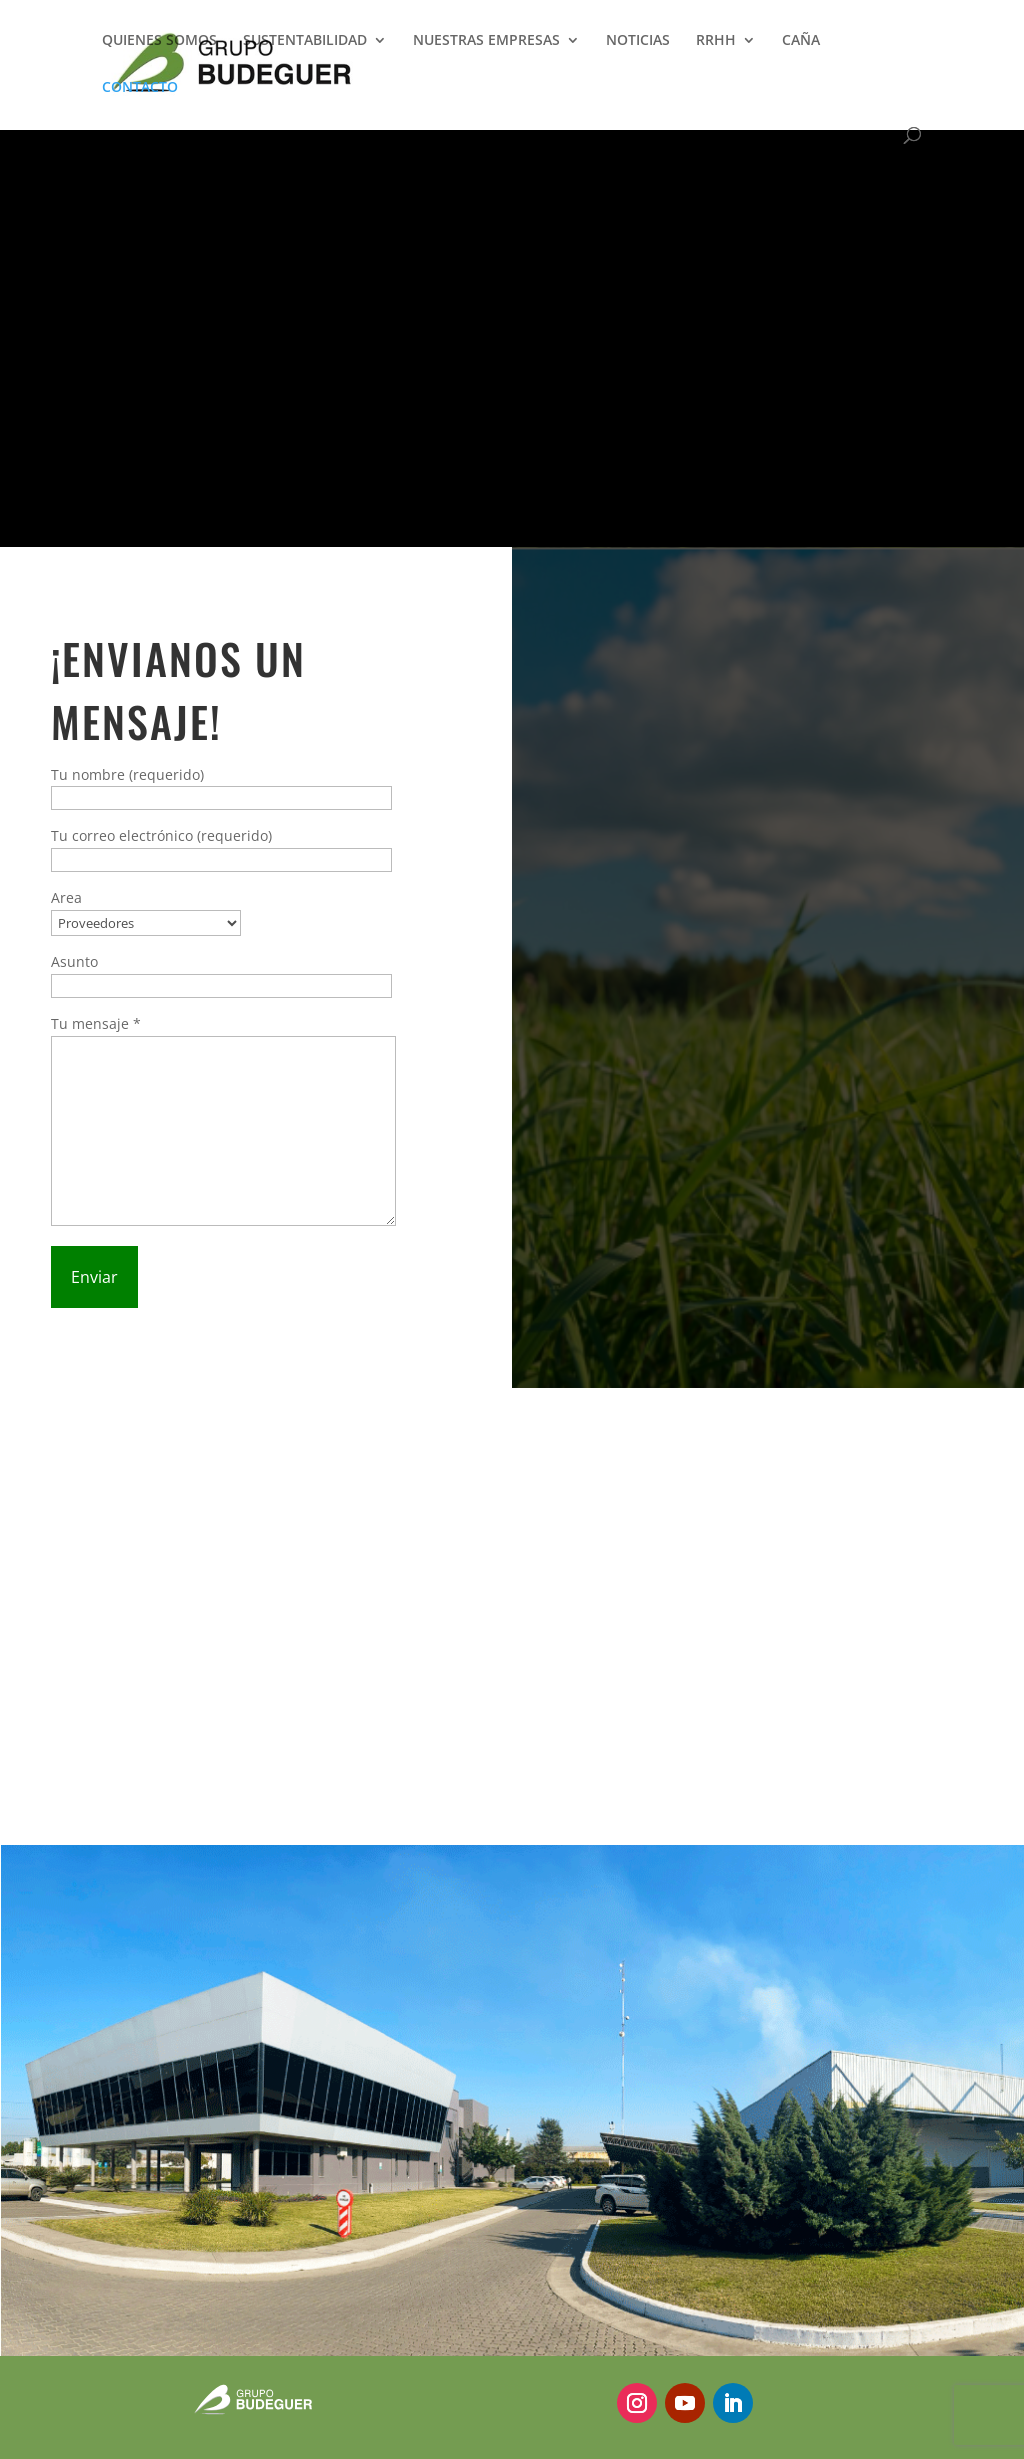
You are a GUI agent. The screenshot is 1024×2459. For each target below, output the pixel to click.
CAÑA (801, 41)
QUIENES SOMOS (159, 41)
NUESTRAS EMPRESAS (486, 41)
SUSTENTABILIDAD (305, 41)
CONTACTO (140, 88)
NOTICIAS (638, 41)
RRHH (716, 41)
